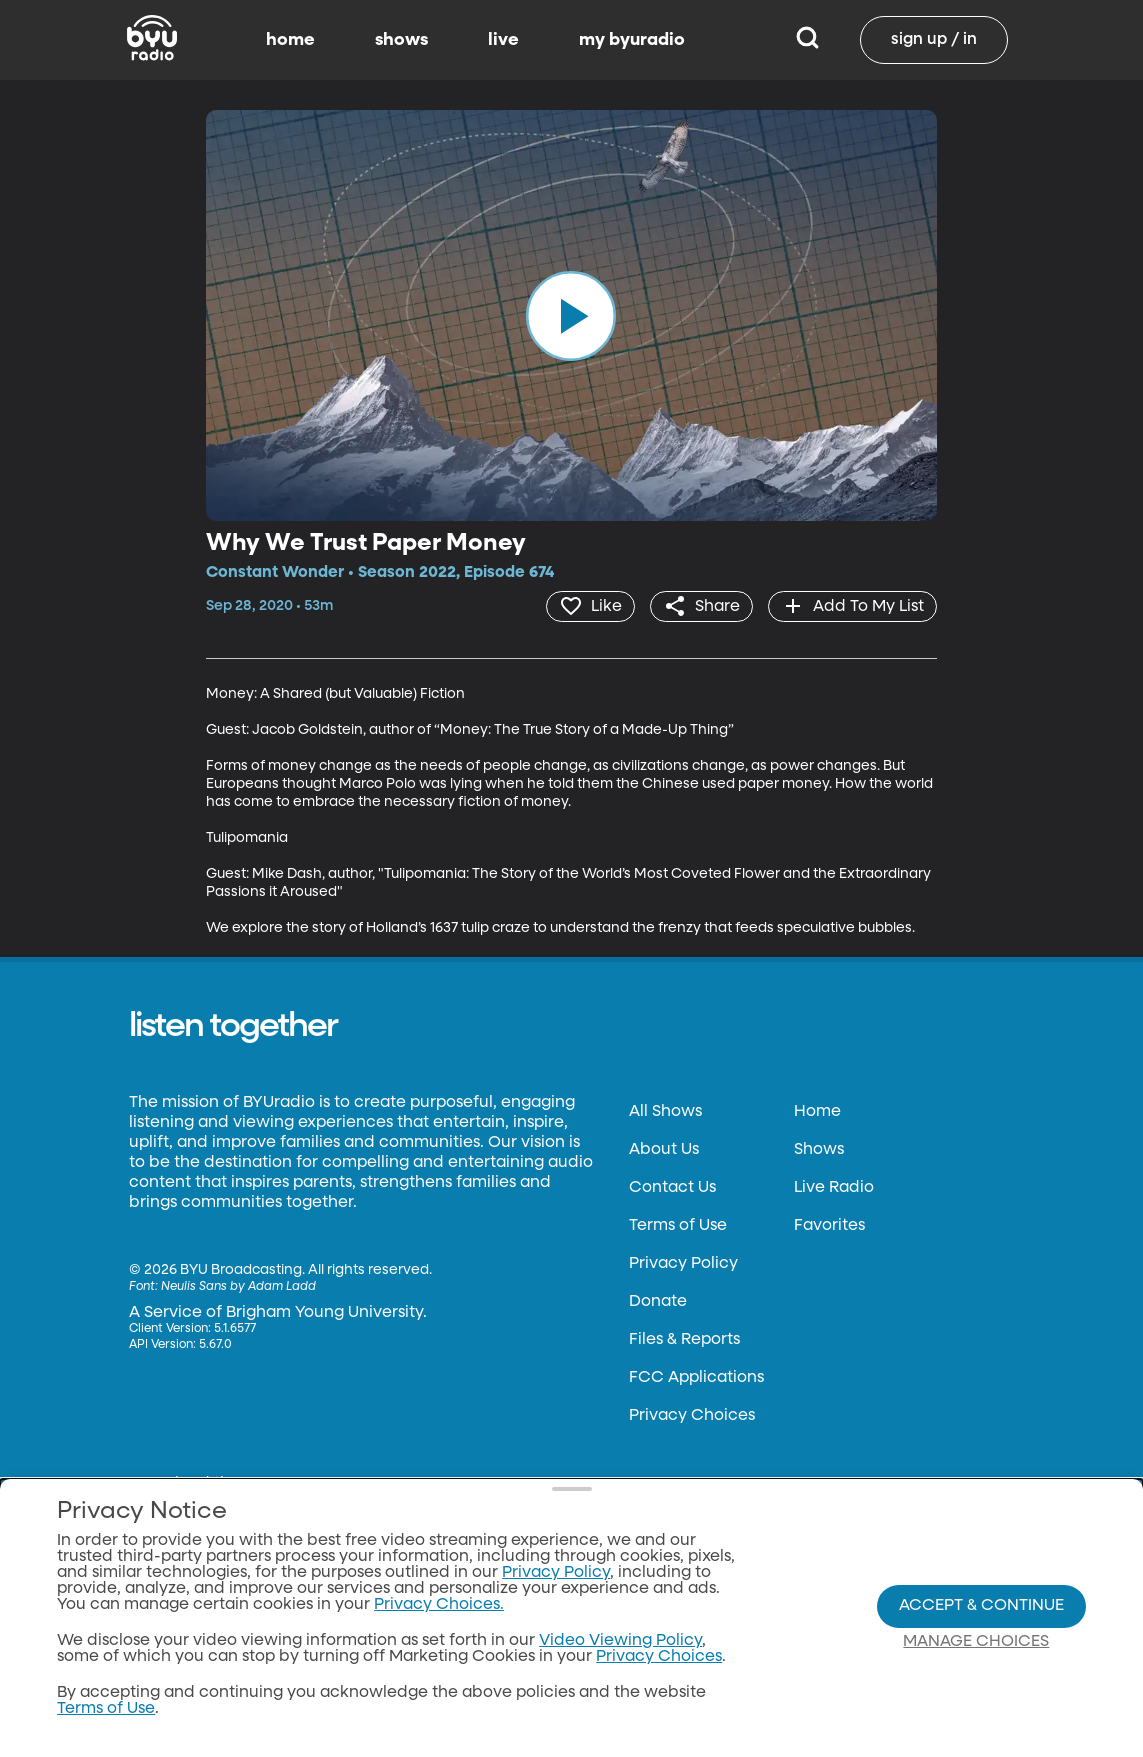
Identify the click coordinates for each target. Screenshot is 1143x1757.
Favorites (829, 1226)
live (503, 40)
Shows (819, 1150)
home (290, 40)
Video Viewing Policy (620, 1641)
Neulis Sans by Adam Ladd (238, 1287)
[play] (571, 316)
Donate (658, 1302)
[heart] (590, 606)
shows (401, 40)
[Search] (807, 40)
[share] (701, 606)
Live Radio (834, 1188)
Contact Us (672, 1188)
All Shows (665, 1112)
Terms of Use (678, 1226)
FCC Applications (696, 1378)
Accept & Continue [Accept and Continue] (981, 1606)
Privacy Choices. (439, 1605)
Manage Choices (976, 1642)
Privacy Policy (683, 1264)
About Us (664, 1150)
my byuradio (632, 40)
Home (817, 1112)
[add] (852, 606)
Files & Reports (684, 1340)
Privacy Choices (692, 1416)
